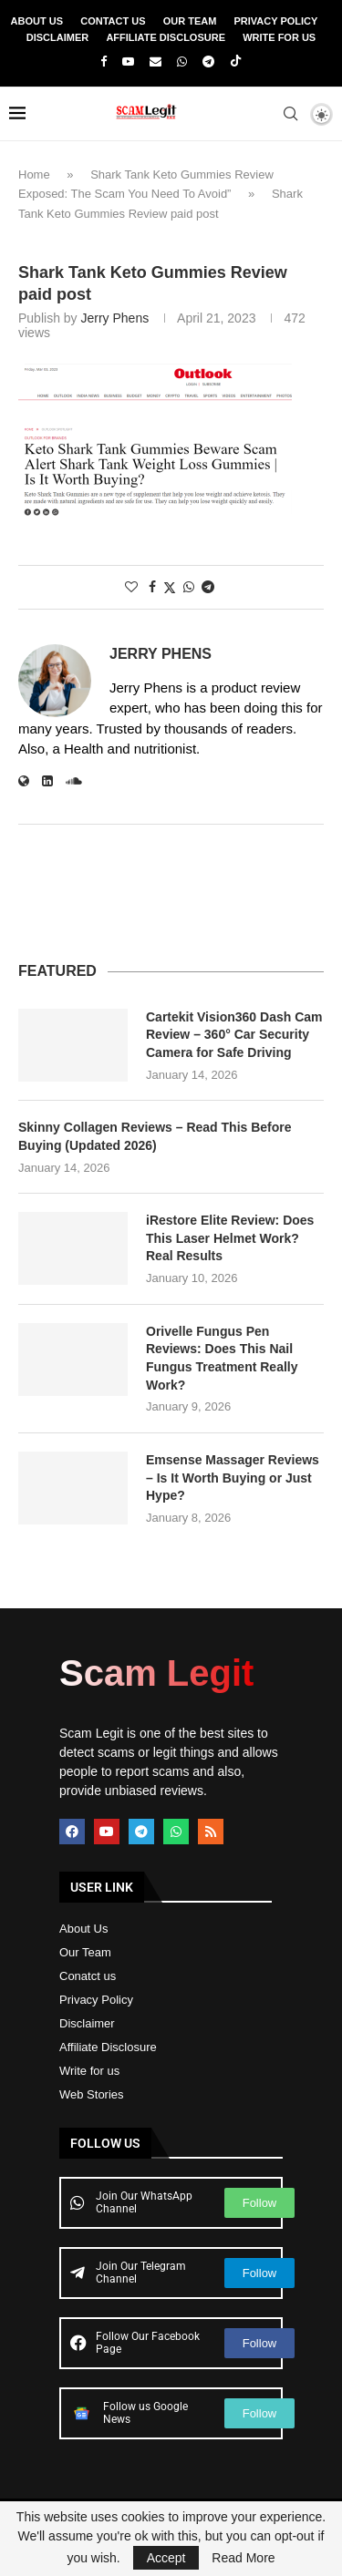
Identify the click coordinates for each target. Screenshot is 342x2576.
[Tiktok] (236, 62)
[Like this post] (131, 587)
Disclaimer (57, 37)
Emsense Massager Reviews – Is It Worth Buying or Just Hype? (232, 1477)
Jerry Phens (114, 318)
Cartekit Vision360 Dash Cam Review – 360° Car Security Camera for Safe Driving (234, 1035)
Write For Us (279, 37)
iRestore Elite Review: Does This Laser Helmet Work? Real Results (230, 1238)
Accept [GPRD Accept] (166, 2557)
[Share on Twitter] (169, 587)
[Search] (290, 113)
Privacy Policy (276, 20)
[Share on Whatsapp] (188, 587)
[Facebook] (103, 61)
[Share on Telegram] (208, 587)
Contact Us (112, 20)
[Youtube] (128, 61)
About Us (37, 20)
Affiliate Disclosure (165, 37)
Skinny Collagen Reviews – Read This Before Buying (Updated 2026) (155, 1136)
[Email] (155, 61)
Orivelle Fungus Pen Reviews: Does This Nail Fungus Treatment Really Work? (221, 1358)
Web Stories (91, 2094)
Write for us (89, 2071)
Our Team (190, 20)
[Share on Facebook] (152, 587)
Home (34, 174)
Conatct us (87, 1976)
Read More (243, 2557)
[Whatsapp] (182, 61)
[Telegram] (208, 61)
